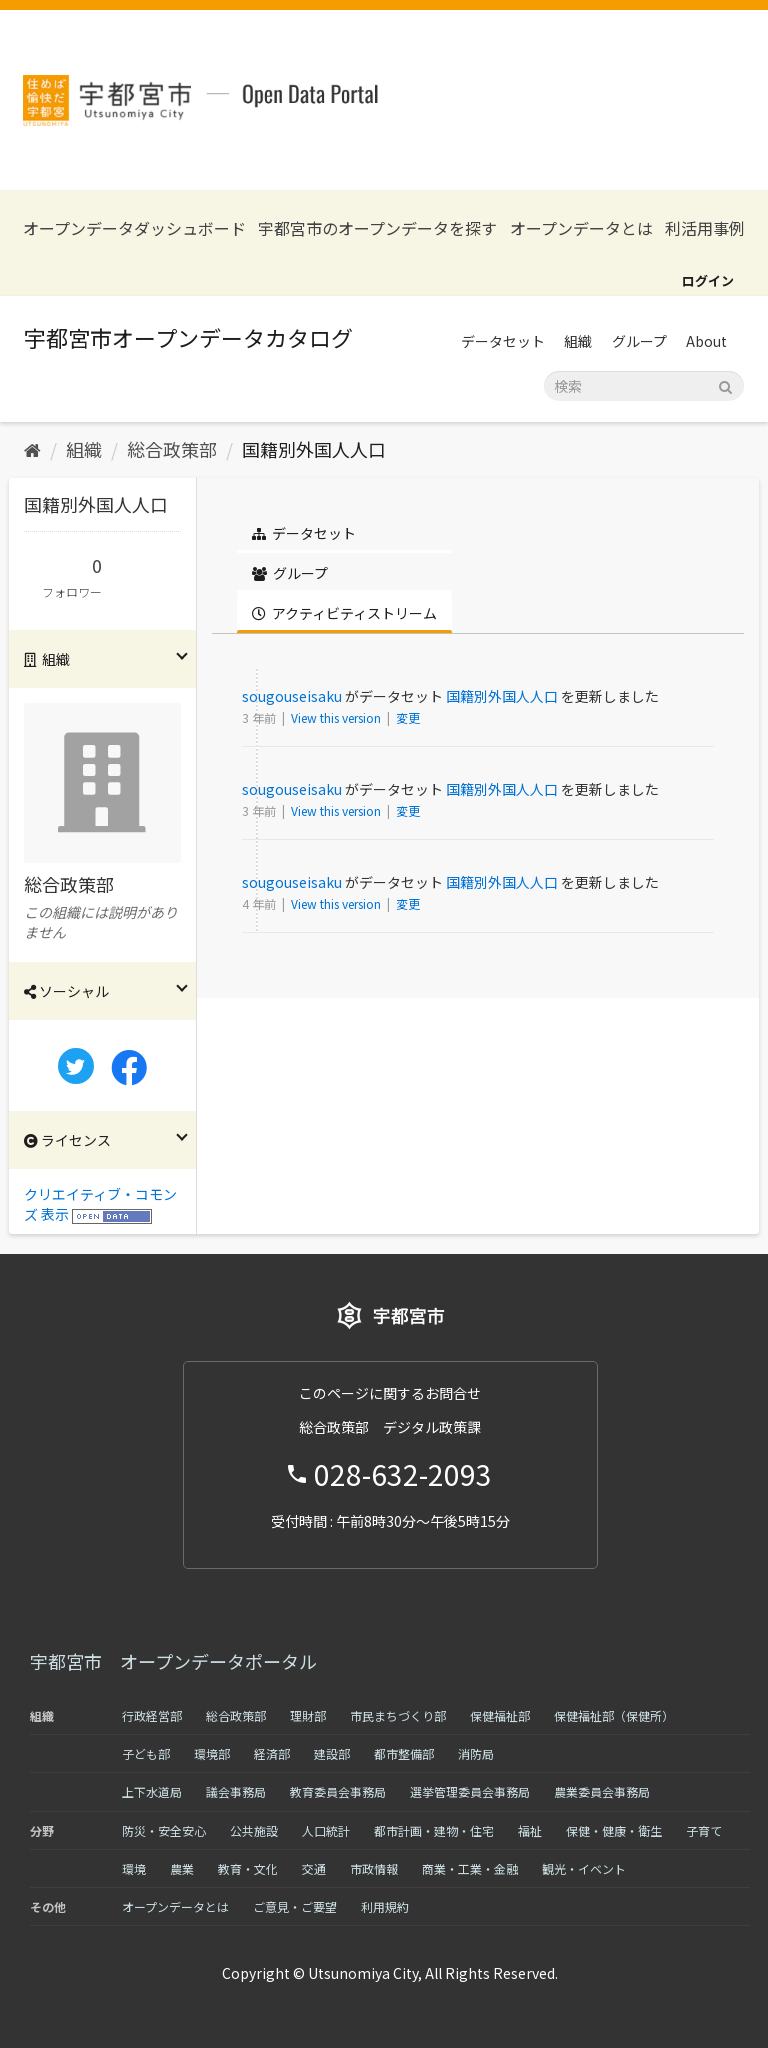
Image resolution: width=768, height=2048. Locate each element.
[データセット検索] (644, 386)
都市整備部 (404, 1753)
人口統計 (326, 1830)
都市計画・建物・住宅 (434, 1830)
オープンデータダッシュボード (134, 228)
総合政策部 (172, 449)
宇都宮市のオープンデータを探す (377, 228)
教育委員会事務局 (338, 1791)
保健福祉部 (500, 1715)
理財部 (308, 1715)
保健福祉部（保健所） (614, 1715)
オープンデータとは (581, 228)
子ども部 (146, 1753)
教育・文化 (248, 1868)
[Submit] (725, 384)
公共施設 (254, 1830)
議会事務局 (236, 1791)
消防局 (476, 1753)
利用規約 (385, 1906)
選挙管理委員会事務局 (470, 1791)
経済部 (272, 1753)
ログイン (708, 280)
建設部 (332, 1753)
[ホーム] (32, 449)
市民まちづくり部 (398, 1715)
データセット (503, 341)
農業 (182, 1868)
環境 (134, 1868)
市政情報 (374, 1868)
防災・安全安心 (164, 1830)
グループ (639, 341)
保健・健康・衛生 (614, 1830)
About (706, 341)
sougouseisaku (292, 696)
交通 (314, 1868)
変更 (408, 717)
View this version (337, 717)
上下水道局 (152, 1791)
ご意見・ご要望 (295, 1906)
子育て (704, 1830)
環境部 (212, 1753)
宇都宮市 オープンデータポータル (173, 1661)
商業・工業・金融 (470, 1868)
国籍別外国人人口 (314, 449)
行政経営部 (152, 1715)
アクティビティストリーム (344, 613)
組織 (578, 341)
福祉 (530, 1830)
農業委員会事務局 (602, 1791)
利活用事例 (705, 228)
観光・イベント (584, 1868)
